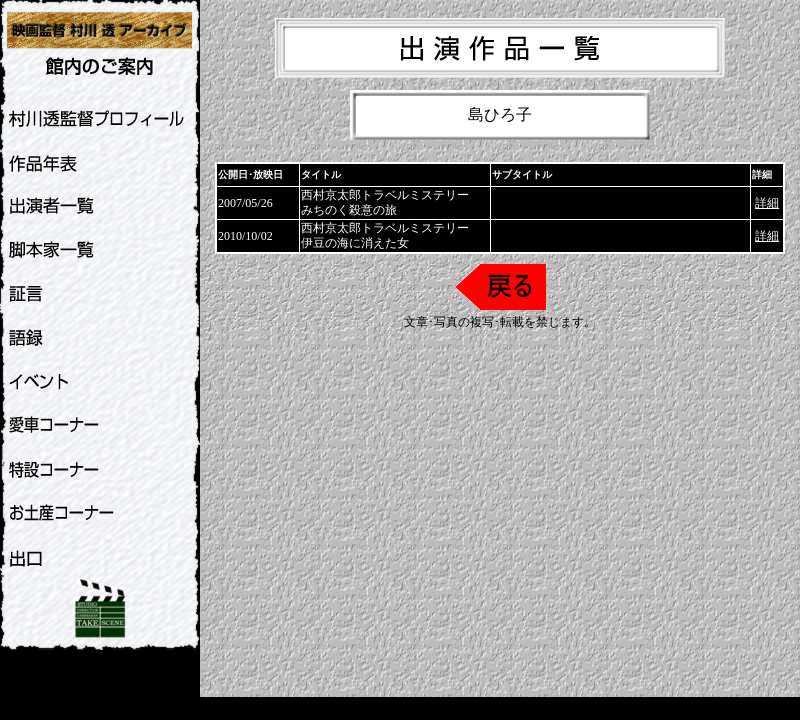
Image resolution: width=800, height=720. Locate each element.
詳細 (767, 203)
